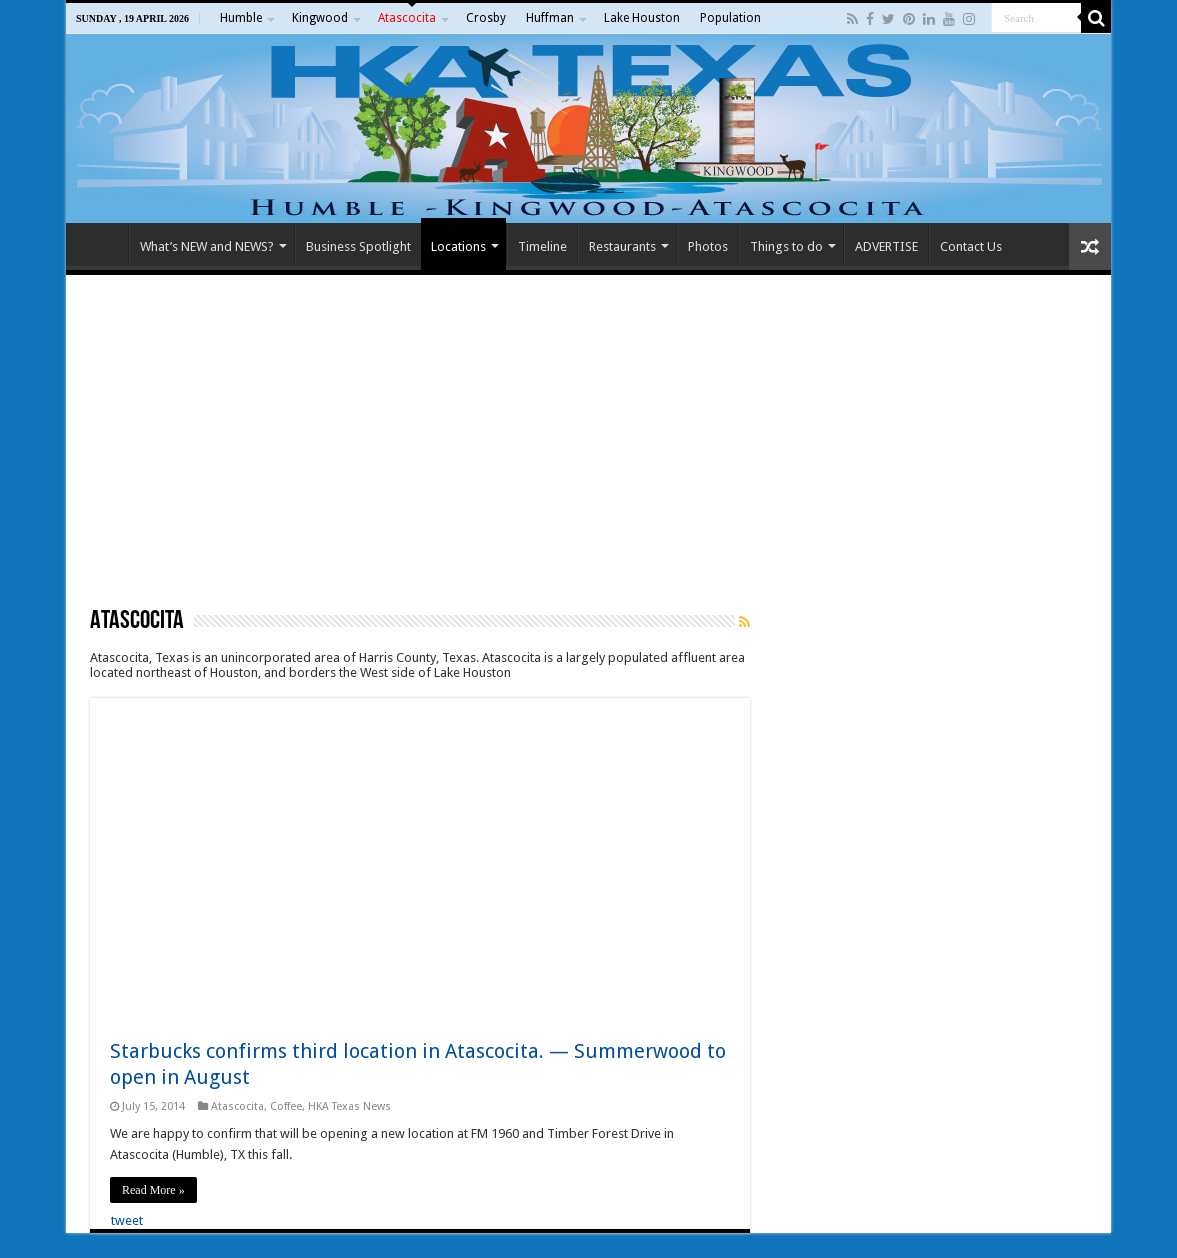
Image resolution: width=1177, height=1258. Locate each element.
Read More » (153, 1190)
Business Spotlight (358, 246)
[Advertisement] (588, 440)
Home (102, 244)
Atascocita (407, 18)
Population (730, 18)
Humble (241, 18)
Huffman (550, 18)
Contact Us (971, 246)
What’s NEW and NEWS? (207, 246)
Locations (458, 246)
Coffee (286, 1106)
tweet (127, 1220)
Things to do (786, 246)
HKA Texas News (349, 1106)
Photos (708, 246)
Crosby (486, 18)
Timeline (542, 246)
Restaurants (622, 246)
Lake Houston (642, 18)
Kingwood (320, 18)
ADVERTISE (886, 246)
